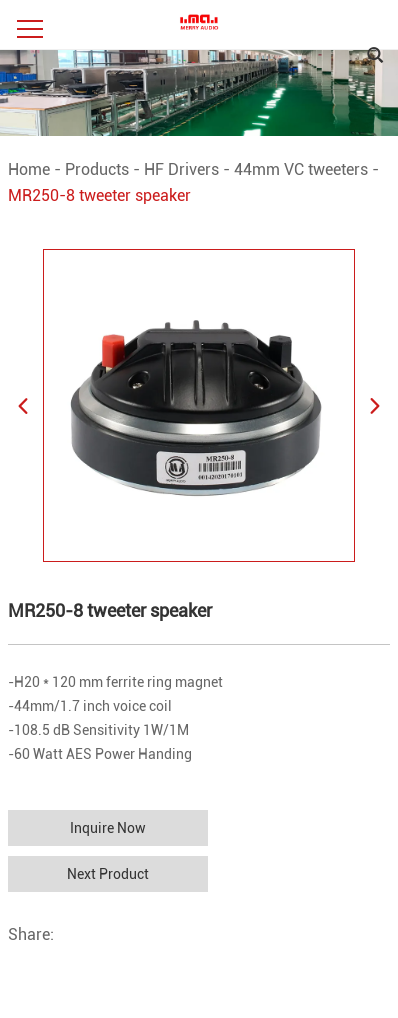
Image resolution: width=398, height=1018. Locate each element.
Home (29, 169)
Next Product (108, 874)
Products (97, 169)
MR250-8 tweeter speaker (99, 195)
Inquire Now (108, 828)
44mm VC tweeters (301, 169)
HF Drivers (181, 169)
